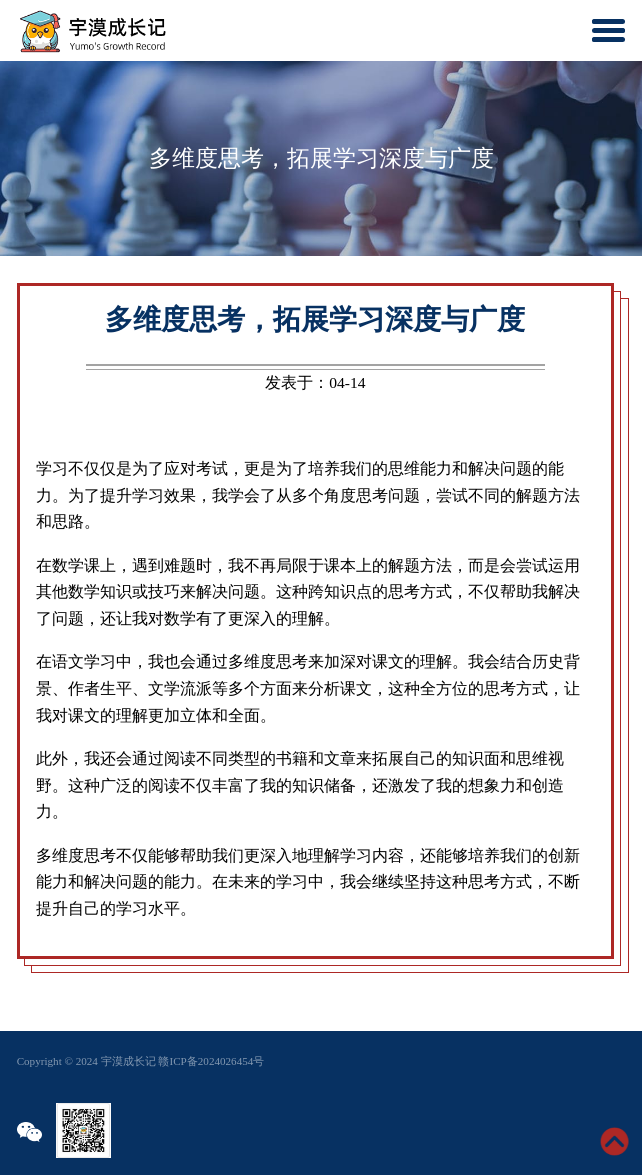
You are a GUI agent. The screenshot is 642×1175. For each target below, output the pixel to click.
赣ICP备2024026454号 (211, 1061)
